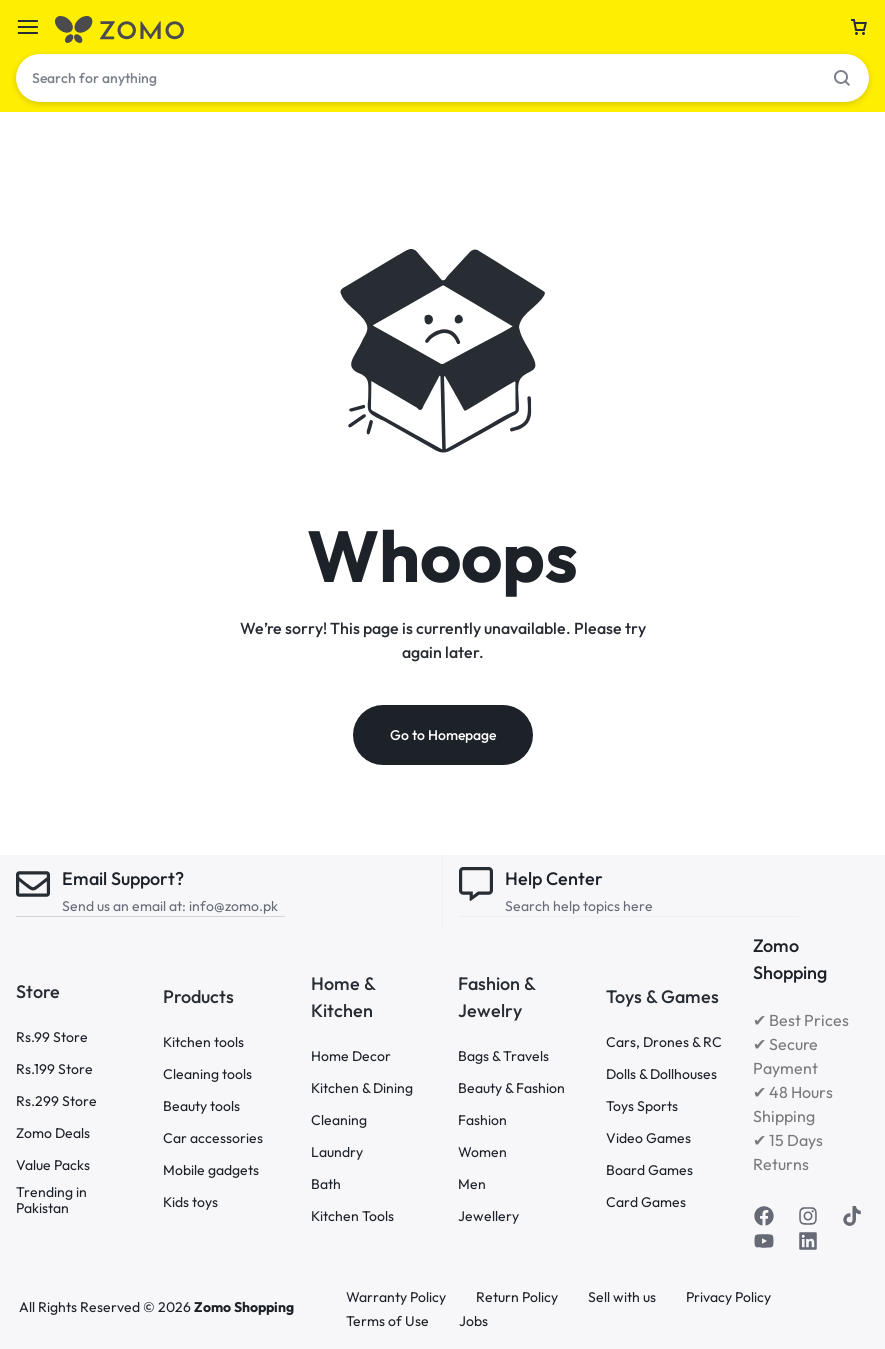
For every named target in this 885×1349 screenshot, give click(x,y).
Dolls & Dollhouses (661, 1074)
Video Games (648, 1138)
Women (482, 1151)
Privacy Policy (728, 1297)
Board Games (649, 1170)
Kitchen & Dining (362, 1087)
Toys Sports (642, 1106)
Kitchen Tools (352, 1215)
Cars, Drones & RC (664, 1042)
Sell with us (622, 1297)
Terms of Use (387, 1321)
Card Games (646, 1202)
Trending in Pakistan (51, 1200)
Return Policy (517, 1297)
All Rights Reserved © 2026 (106, 1307)
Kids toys (190, 1202)
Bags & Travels (503, 1055)
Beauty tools (201, 1106)
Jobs (473, 1321)
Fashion (482, 1119)
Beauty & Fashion (511, 1087)
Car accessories (213, 1138)
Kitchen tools (203, 1042)
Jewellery (488, 1215)
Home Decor (351, 1055)
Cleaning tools (207, 1074)
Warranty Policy (396, 1297)
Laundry (337, 1151)
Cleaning (339, 1119)
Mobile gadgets (211, 1170)
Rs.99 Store (52, 1036)
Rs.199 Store (54, 1068)
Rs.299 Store (56, 1100)
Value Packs (53, 1164)
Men (472, 1183)
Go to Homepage (443, 736)
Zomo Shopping (244, 1307)
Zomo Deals (53, 1132)
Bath (326, 1183)
